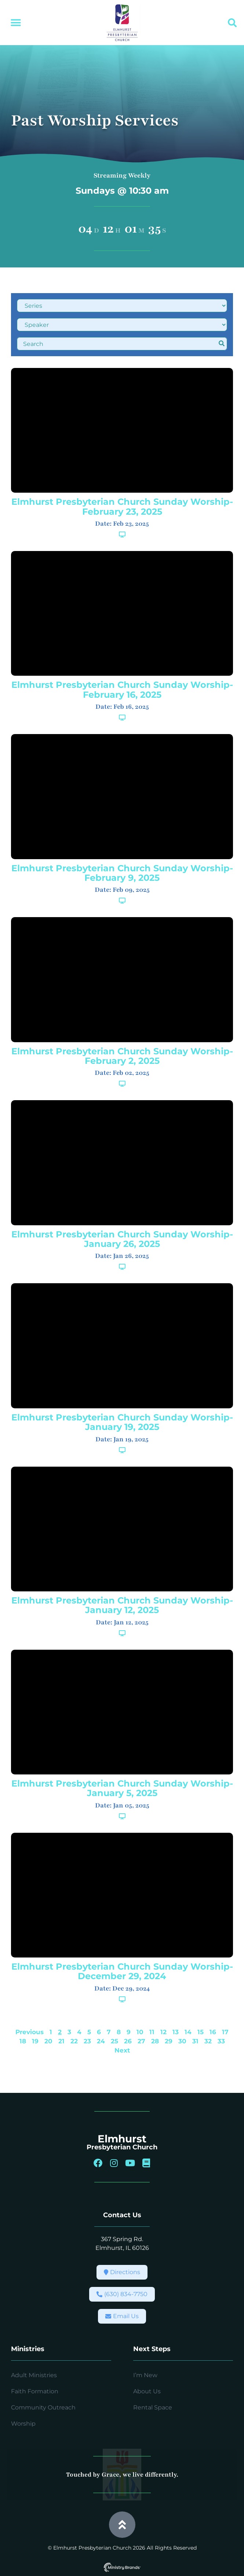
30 (182, 2041)
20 (48, 2041)
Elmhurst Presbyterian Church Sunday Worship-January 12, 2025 (122, 1605)
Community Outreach (43, 2407)
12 (163, 2032)
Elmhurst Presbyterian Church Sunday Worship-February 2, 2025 (122, 1056)
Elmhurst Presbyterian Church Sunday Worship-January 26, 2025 (122, 1239)
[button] (15, 23)
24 (101, 2041)
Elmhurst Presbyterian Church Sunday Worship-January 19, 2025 (122, 1422)
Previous (29, 2032)
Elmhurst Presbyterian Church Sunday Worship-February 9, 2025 (122, 873)
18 (22, 2041)
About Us (147, 2391)
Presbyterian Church (122, 2147)
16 (213, 2032)
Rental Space (152, 2407)
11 (151, 2032)
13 (175, 2032)
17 (225, 2032)
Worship (23, 2423)
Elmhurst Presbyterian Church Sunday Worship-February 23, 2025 (122, 506)
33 (221, 2041)
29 (168, 2041)
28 (155, 2041)
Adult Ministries (34, 2375)
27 (141, 2041)
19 (35, 2041)
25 (114, 2041)
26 (128, 2041)
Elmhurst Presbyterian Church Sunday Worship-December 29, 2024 (122, 1971)
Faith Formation (34, 2391)
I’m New (145, 2375)
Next (122, 2050)
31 (195, 2041)
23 (87, 2041)
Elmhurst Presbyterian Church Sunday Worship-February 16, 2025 (122, 689)
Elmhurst (122, 2138)
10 (139, 2032)
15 (200, 2032)
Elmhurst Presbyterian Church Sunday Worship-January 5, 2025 (122, 1788)
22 (74, 2041)
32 (208, 2041)
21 (61, 2041)
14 (188, 2032)
